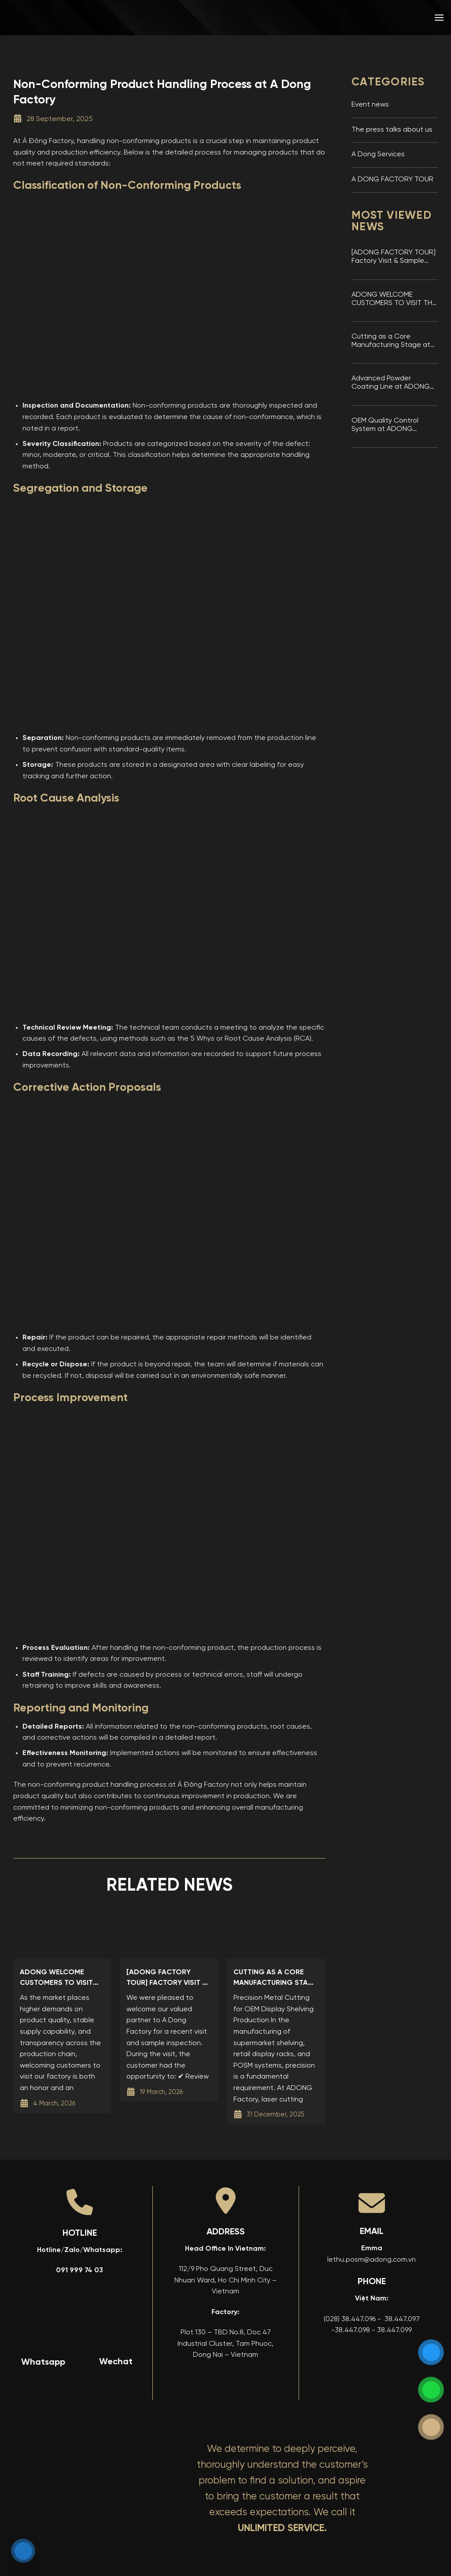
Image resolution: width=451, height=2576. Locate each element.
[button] (439, 17)
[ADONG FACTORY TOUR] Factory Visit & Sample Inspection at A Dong (393, 257)
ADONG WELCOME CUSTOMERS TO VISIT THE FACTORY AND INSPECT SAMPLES (393, 299)
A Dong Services (378, 154)
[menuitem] (376, 17)
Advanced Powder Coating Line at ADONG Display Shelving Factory (391, 383)
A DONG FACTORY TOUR (392, 179)
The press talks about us (392, 129)
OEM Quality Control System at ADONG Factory (384, 425)
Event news (370, 104)
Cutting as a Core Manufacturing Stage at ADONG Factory (390, 341)
